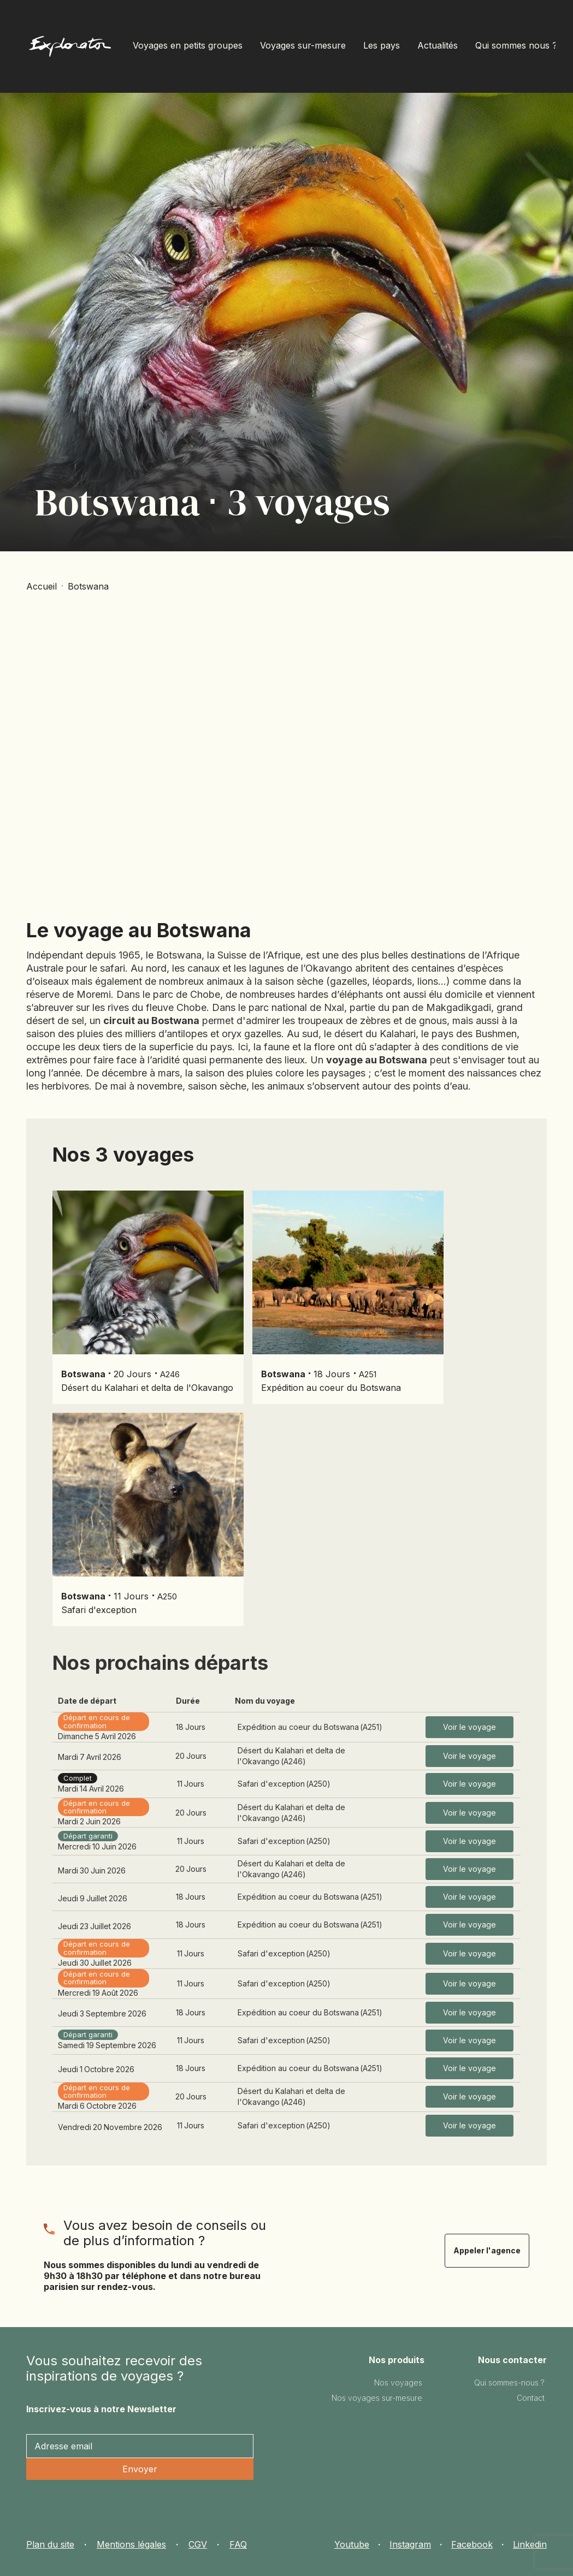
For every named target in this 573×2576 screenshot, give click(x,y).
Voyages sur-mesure (303, 45)
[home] (70, 49)
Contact (531, 2397)
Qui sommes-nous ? (509, 2382)
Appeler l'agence (487, 2250)
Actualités (437, 45)
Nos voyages (398, 2382)
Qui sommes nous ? (516, 45)
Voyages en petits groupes (188, 45)
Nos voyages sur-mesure (377, 2397)
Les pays (381, 45)
